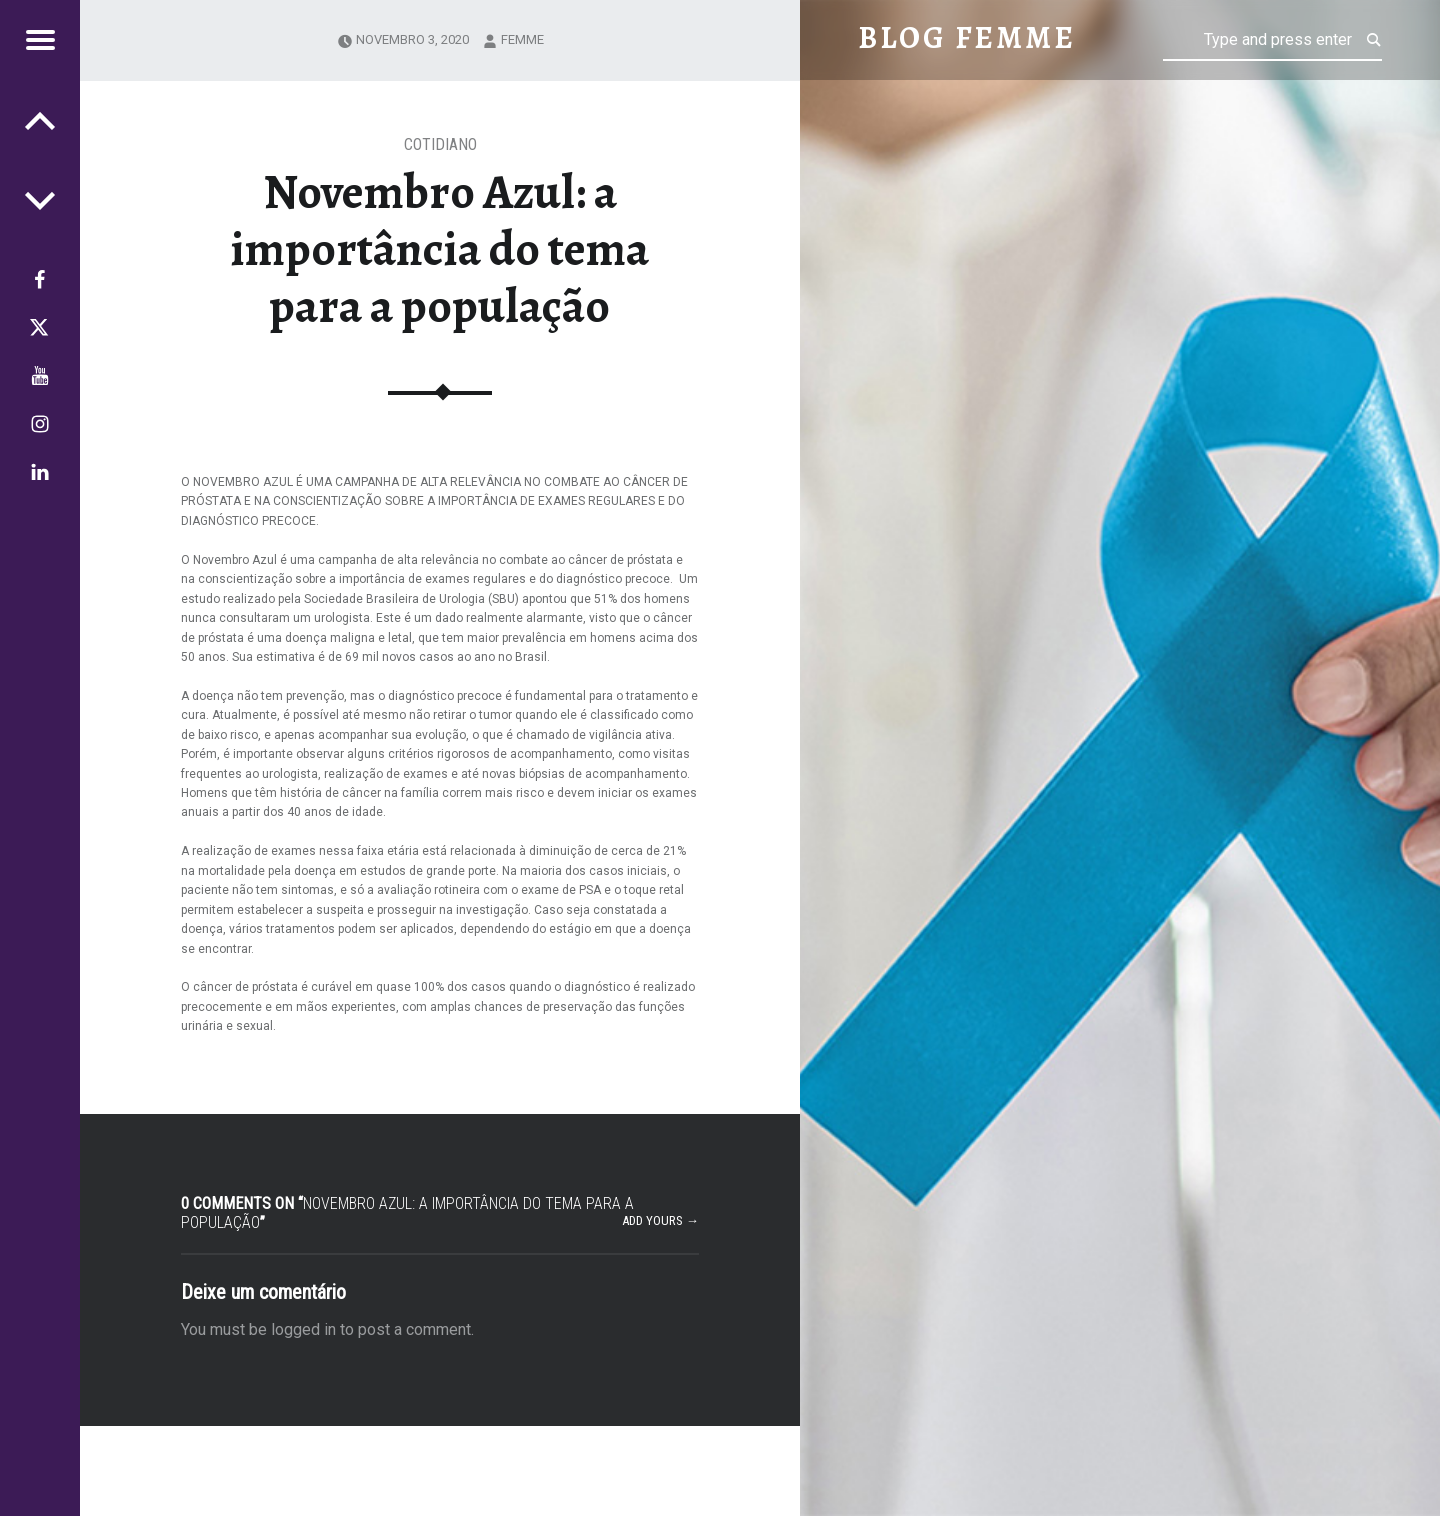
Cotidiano (440, 144)
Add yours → (660, 1220)
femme (522, 39)
